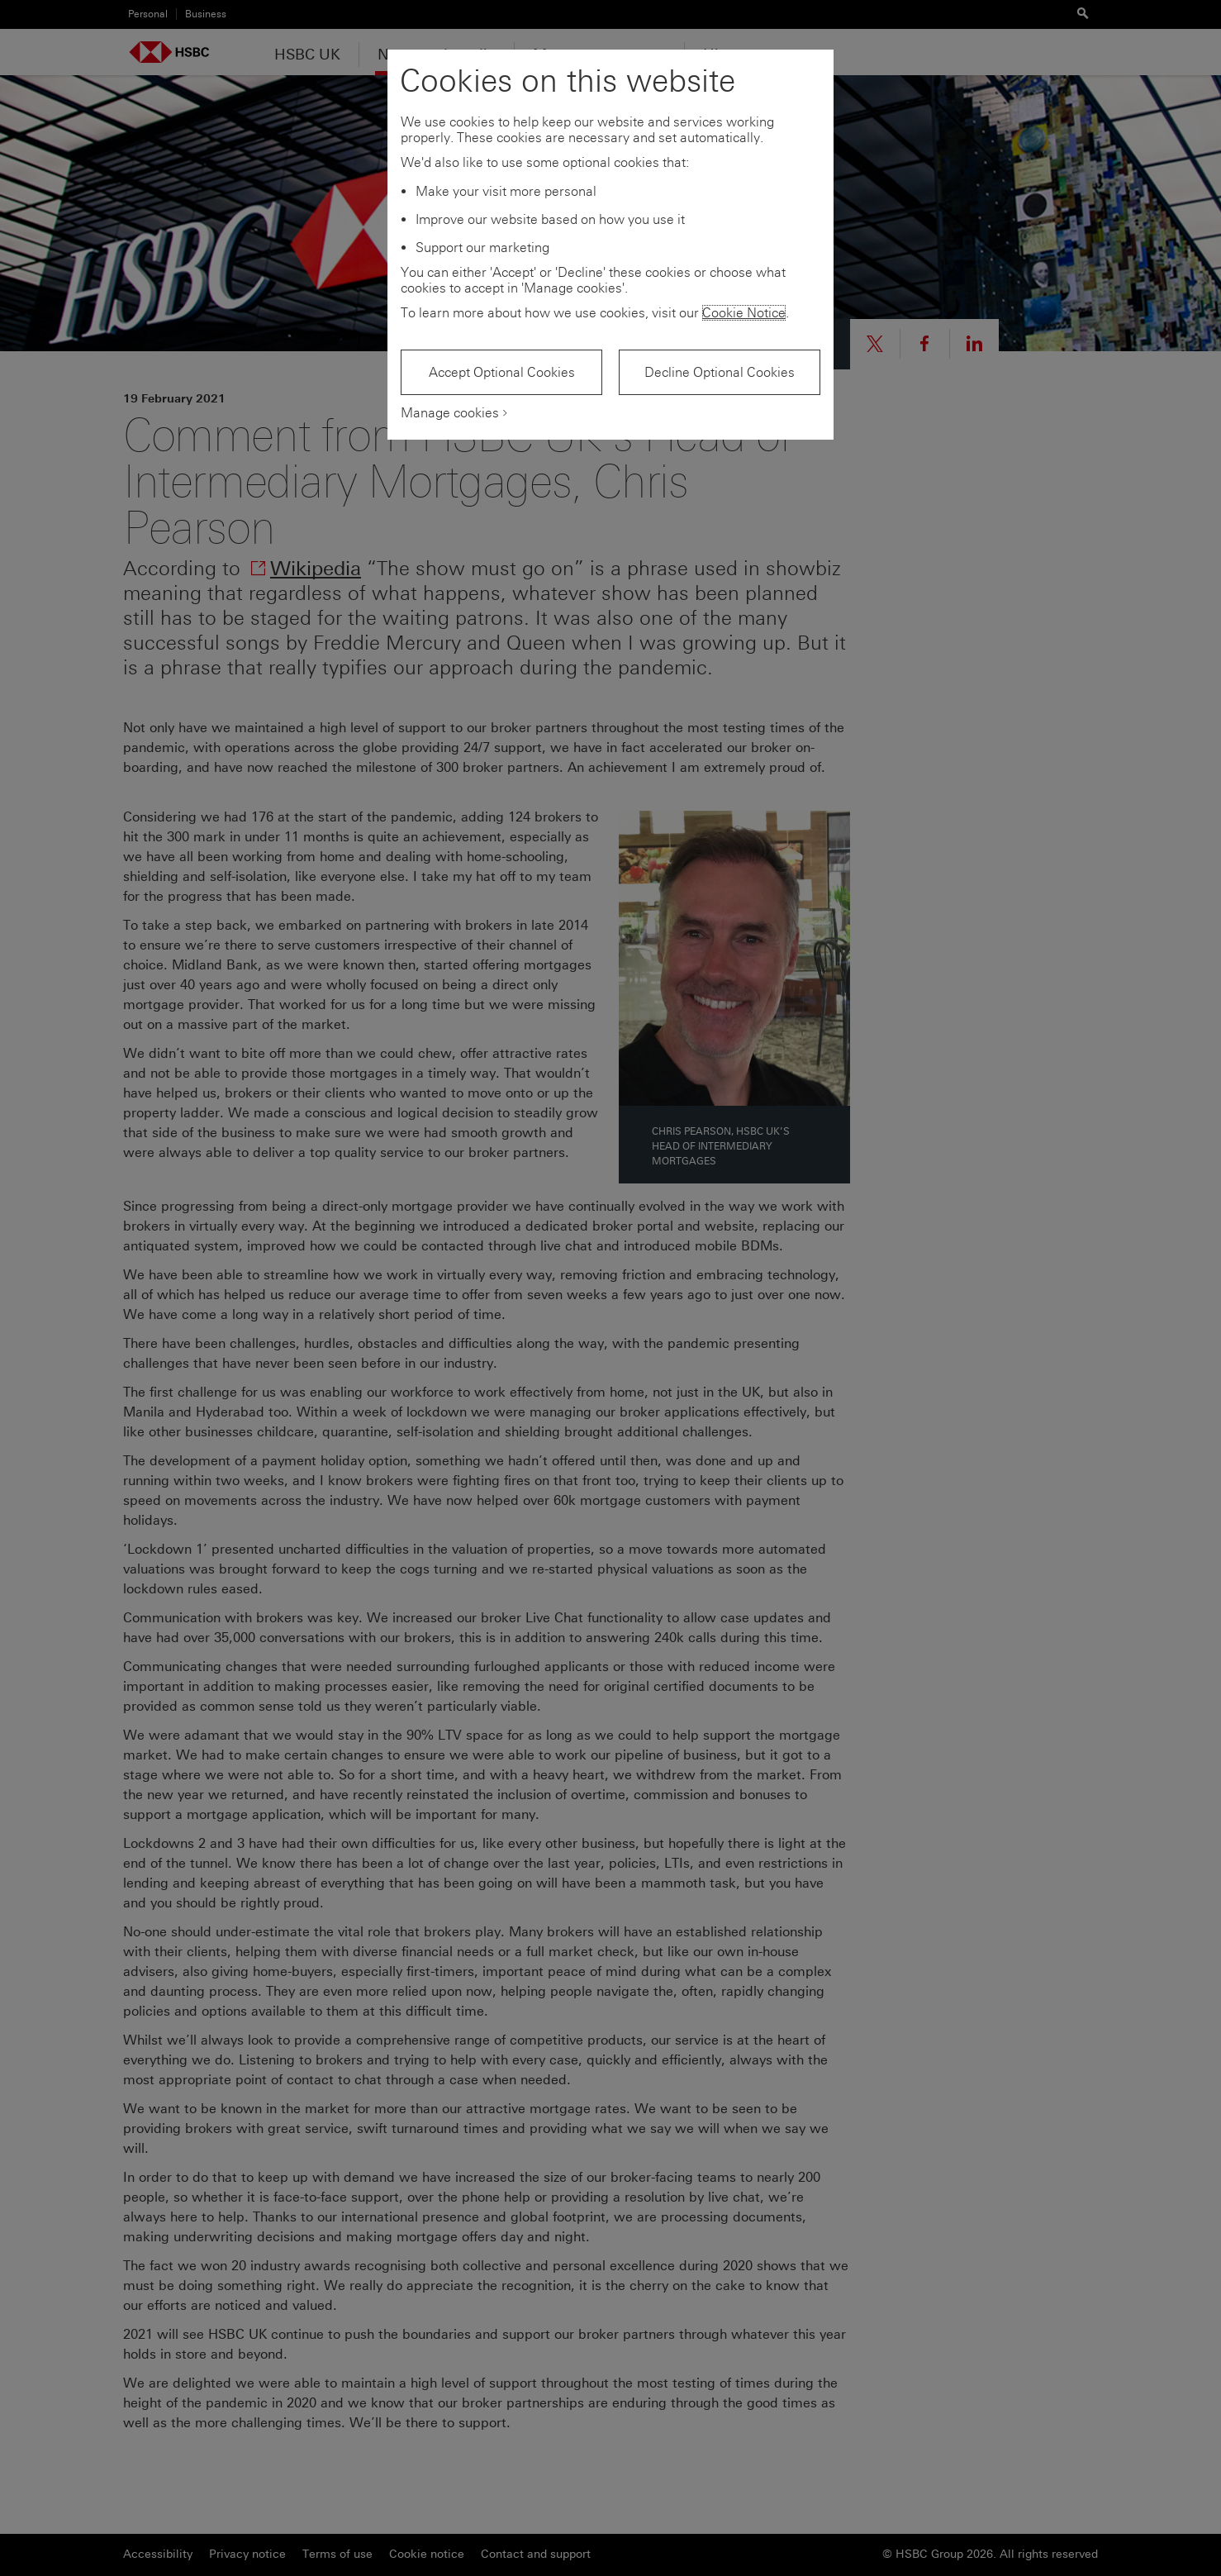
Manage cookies (450, 413)
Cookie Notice (744, 313)
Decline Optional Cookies (719, 372)
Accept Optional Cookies (502, 372)
